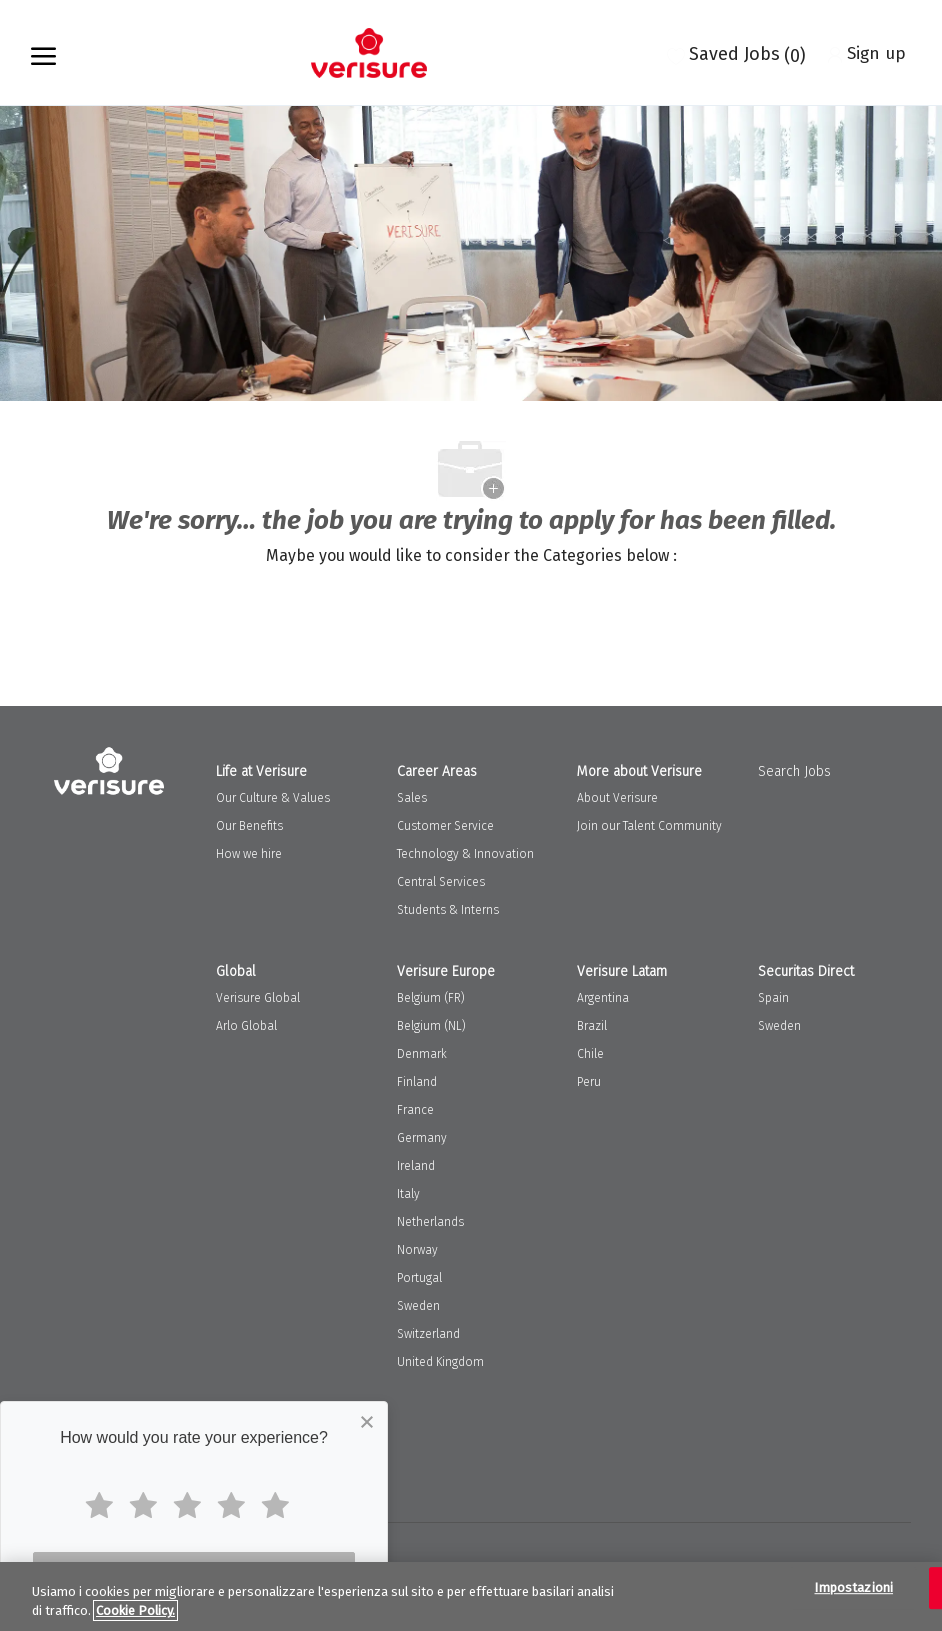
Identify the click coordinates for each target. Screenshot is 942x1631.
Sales (412, 798)
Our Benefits (249, 826)
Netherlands (430, 1222)
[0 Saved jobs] (736, 53)
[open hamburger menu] (43, 53)
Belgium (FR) (431, 998)
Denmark (422, 1054)
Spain (773, 998)
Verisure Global (258, 998)
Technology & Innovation (465, 854)
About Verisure (617, 798)
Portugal (419, 1278)
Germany (422, 1138)
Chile (590, 1054)
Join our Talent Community (649, 826)
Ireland (416, 1166)
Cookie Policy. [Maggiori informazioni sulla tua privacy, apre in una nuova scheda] (135, 1610)
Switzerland (428, 1334)
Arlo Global (246, 1026)
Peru (589, 1082)
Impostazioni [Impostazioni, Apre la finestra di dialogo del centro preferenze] (853, 1588)
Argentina (603, 998)
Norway (417, 1250)
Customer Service (445, 826)
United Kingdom (440, 1362)
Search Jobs (794, 771)
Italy (408, 1194)
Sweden (418, 1306)
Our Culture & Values (273, 798)
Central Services (441, 882)
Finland (417, 1082)
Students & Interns (448, 910)
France (415, 1110)
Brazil (592, 1026)
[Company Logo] (369, 53)
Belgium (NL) (431, 1026)
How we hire (249, 854)
